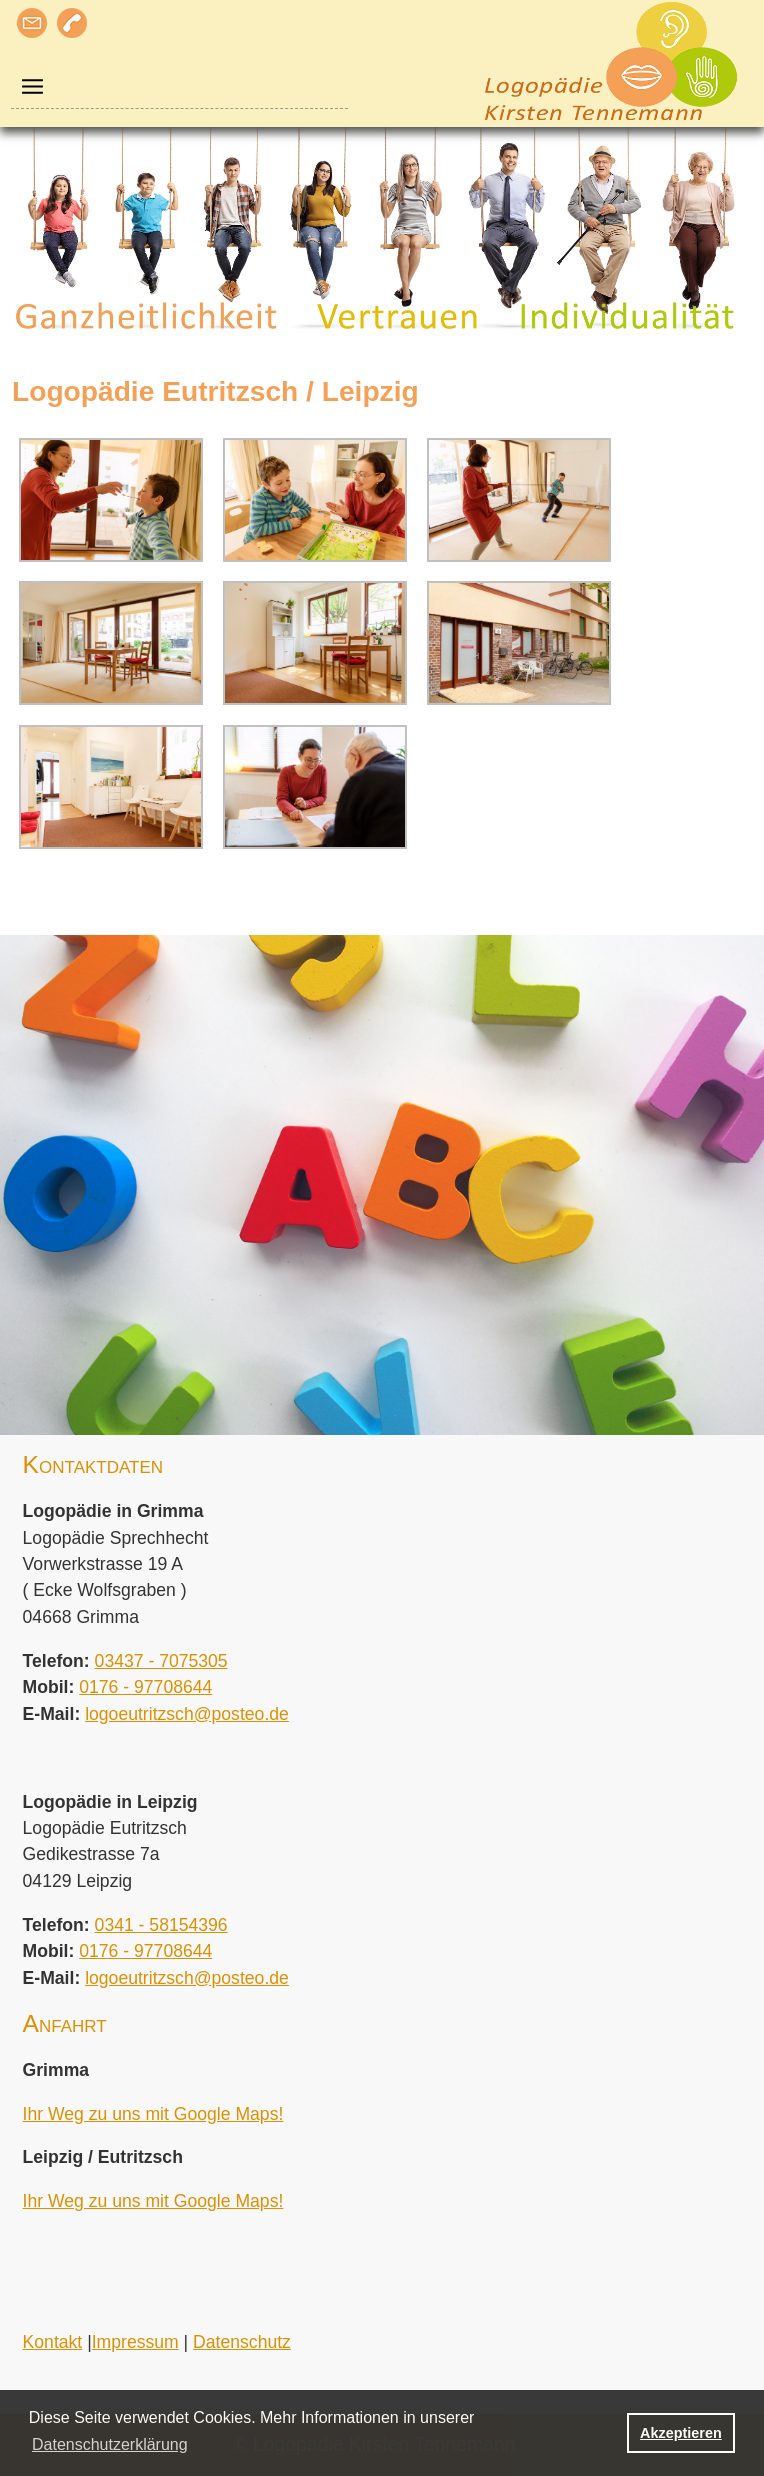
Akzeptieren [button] (681, 2433)
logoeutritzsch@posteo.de (187, 1714)
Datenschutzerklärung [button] (110, 2444)
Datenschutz (242, 2342)
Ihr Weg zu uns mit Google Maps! (153, 2114)
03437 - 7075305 (161, 1661)
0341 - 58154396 (161, 1925)
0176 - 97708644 (145, 1687)
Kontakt (53, 2342)
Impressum (135, 2342)
